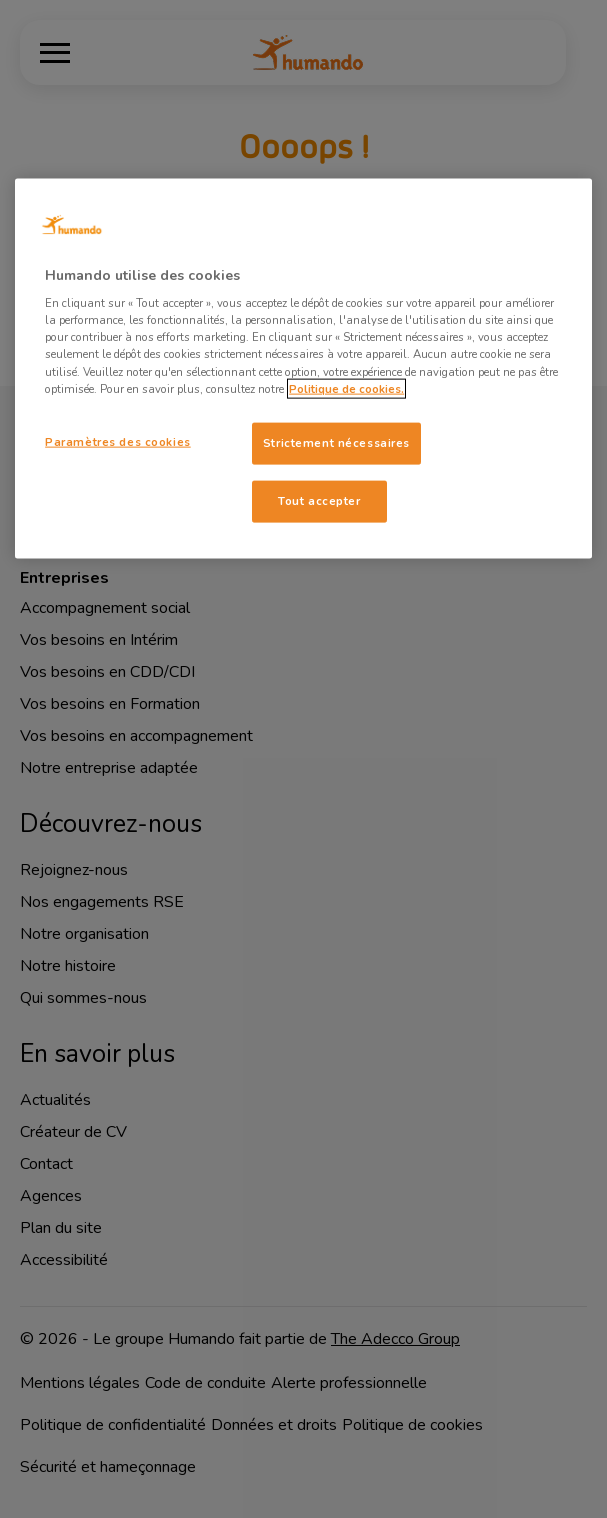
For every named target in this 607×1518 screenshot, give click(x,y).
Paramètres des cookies (118, 441)
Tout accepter (319, 500)
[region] (303, 368)
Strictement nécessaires (336, 442)
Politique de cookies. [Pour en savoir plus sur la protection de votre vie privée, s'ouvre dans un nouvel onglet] (346, 388)
